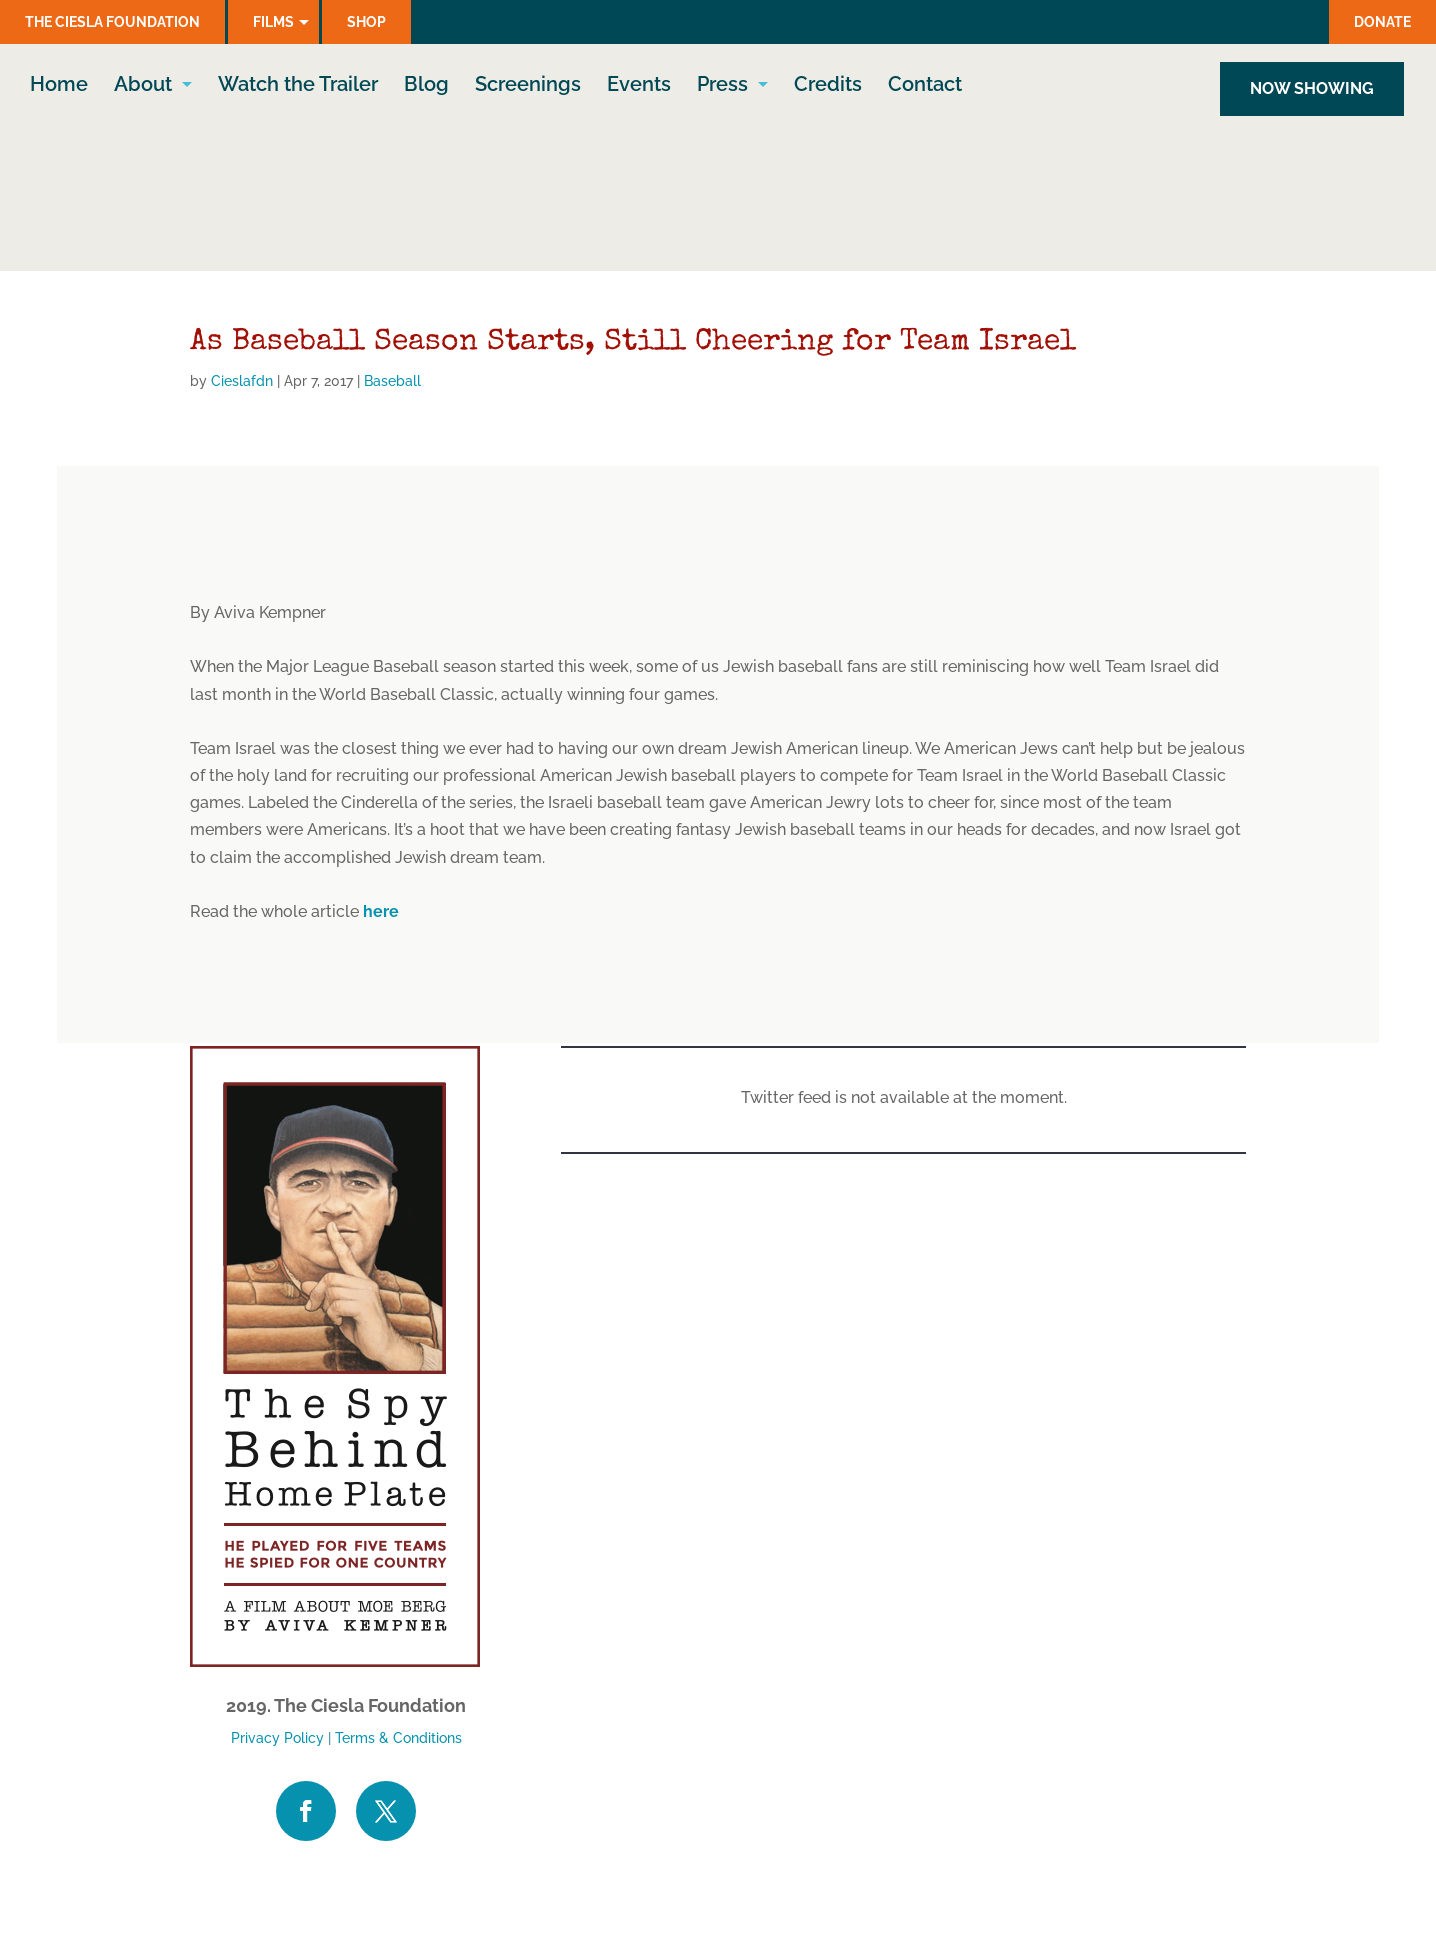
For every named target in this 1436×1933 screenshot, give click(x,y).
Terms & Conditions (398, 1738)
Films (273, 22)
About (143, 89)
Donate (1382, 22)
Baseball (392, 381)
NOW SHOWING (1312, 91)
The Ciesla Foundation (112, 22)
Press (722, 89)
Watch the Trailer (298, 89)
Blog (426, 89)
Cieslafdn (242, 381)
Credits (828, 89)
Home (59, 89)
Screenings (528, 89)
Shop (366, 22)
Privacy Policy (277, 1738)
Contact (925, 89)
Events (639, 89)
